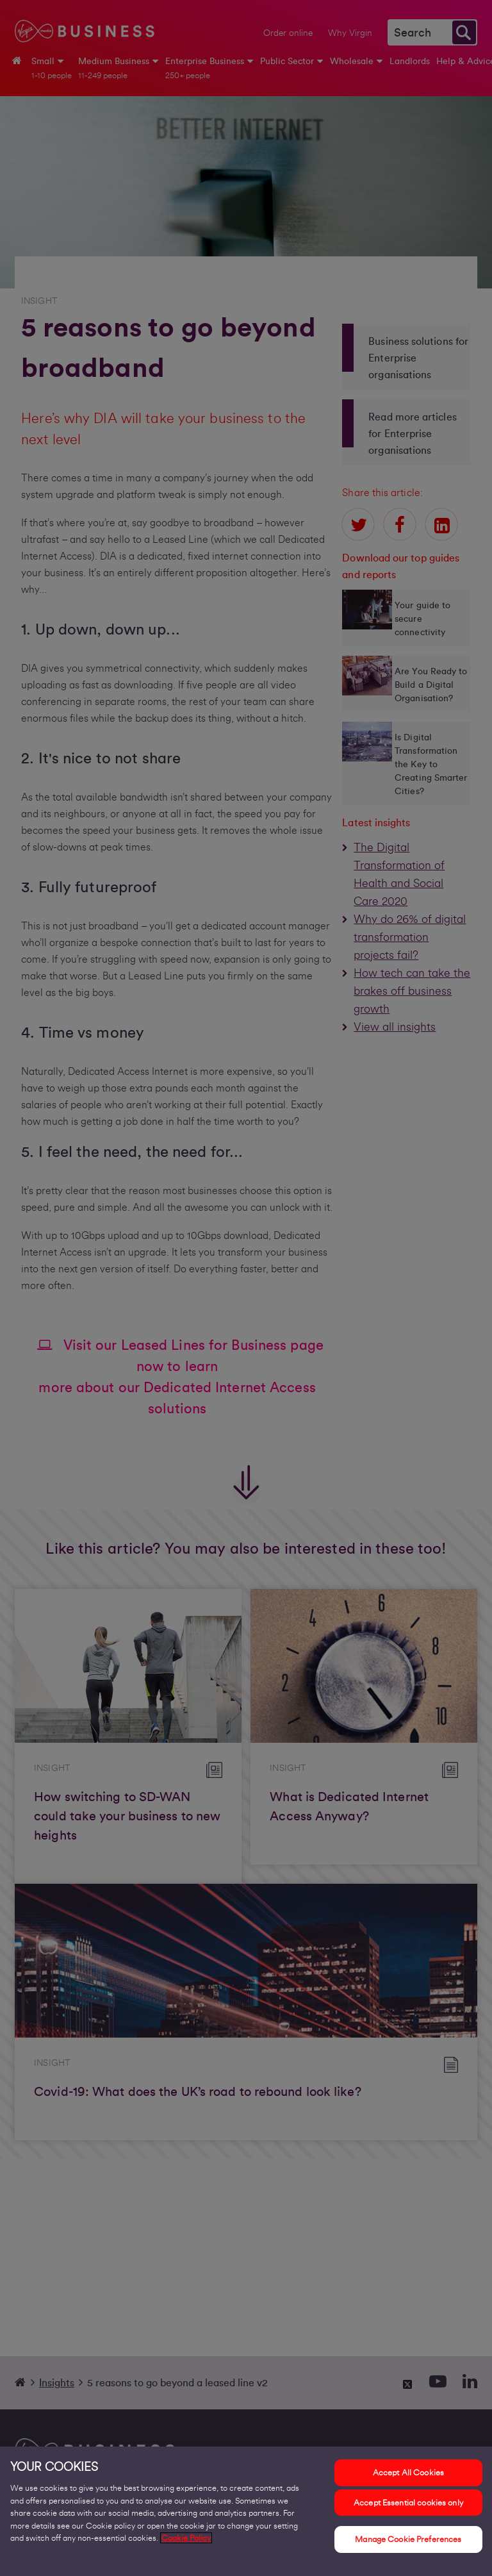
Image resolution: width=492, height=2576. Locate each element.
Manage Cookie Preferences (408, 2546)
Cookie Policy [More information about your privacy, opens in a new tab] (186, 2545)
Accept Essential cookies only (408, 2509)
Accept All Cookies (408, 2479)
